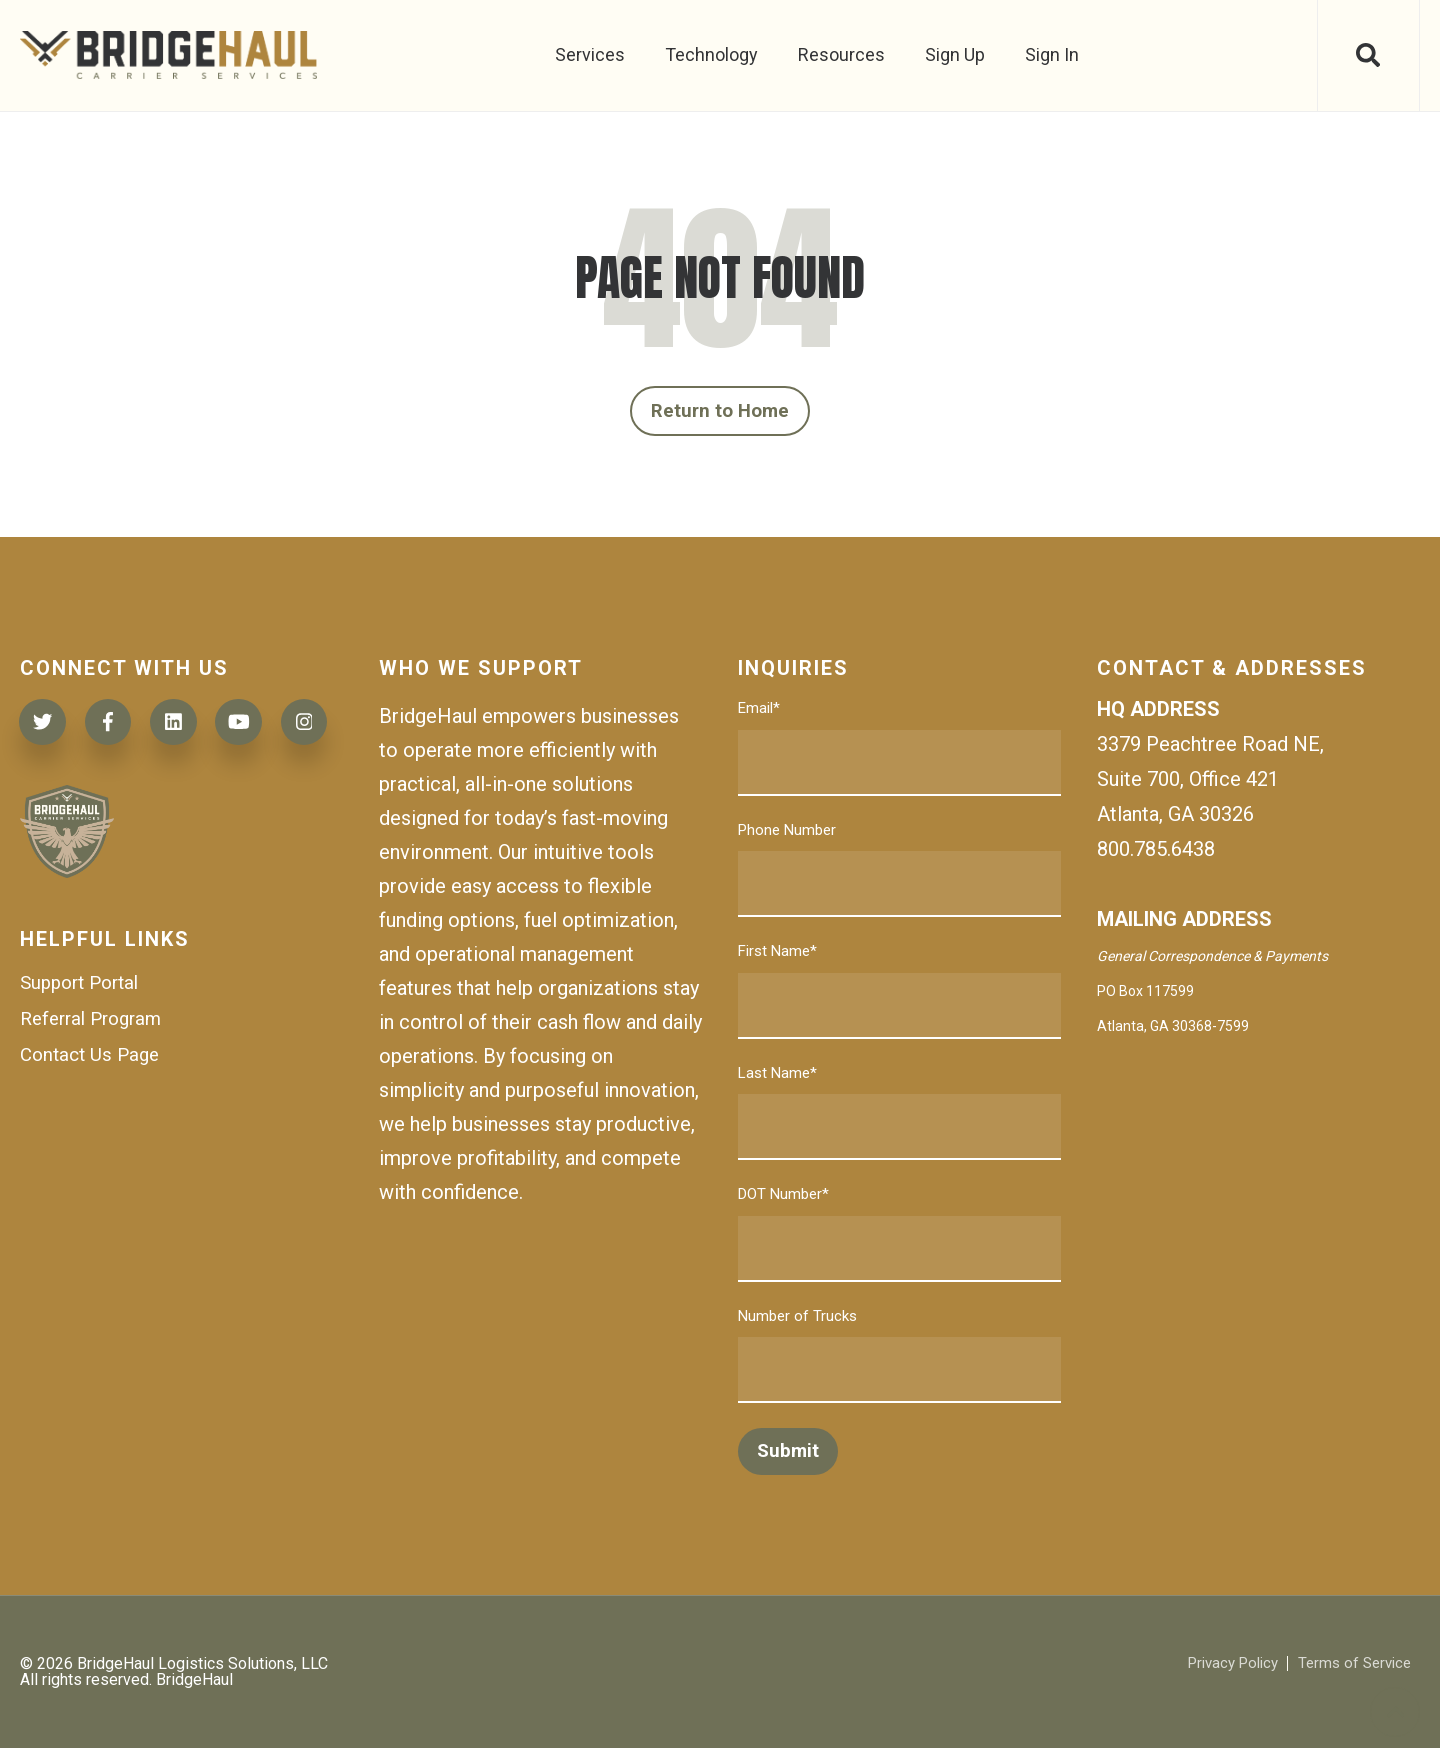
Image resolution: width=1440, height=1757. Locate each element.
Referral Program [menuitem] (96, 1102)
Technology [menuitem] (709, 54)
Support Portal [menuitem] (84, 1064)
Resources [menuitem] (839, 54)
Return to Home (720, 415)
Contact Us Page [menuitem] (93, 1140)
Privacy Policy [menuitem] (1219, 1673)
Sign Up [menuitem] (953, 54)
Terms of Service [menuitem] (1350, 1673)
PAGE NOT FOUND (720, 278)
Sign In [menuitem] (1050, 54)
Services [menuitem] (588, 54)
